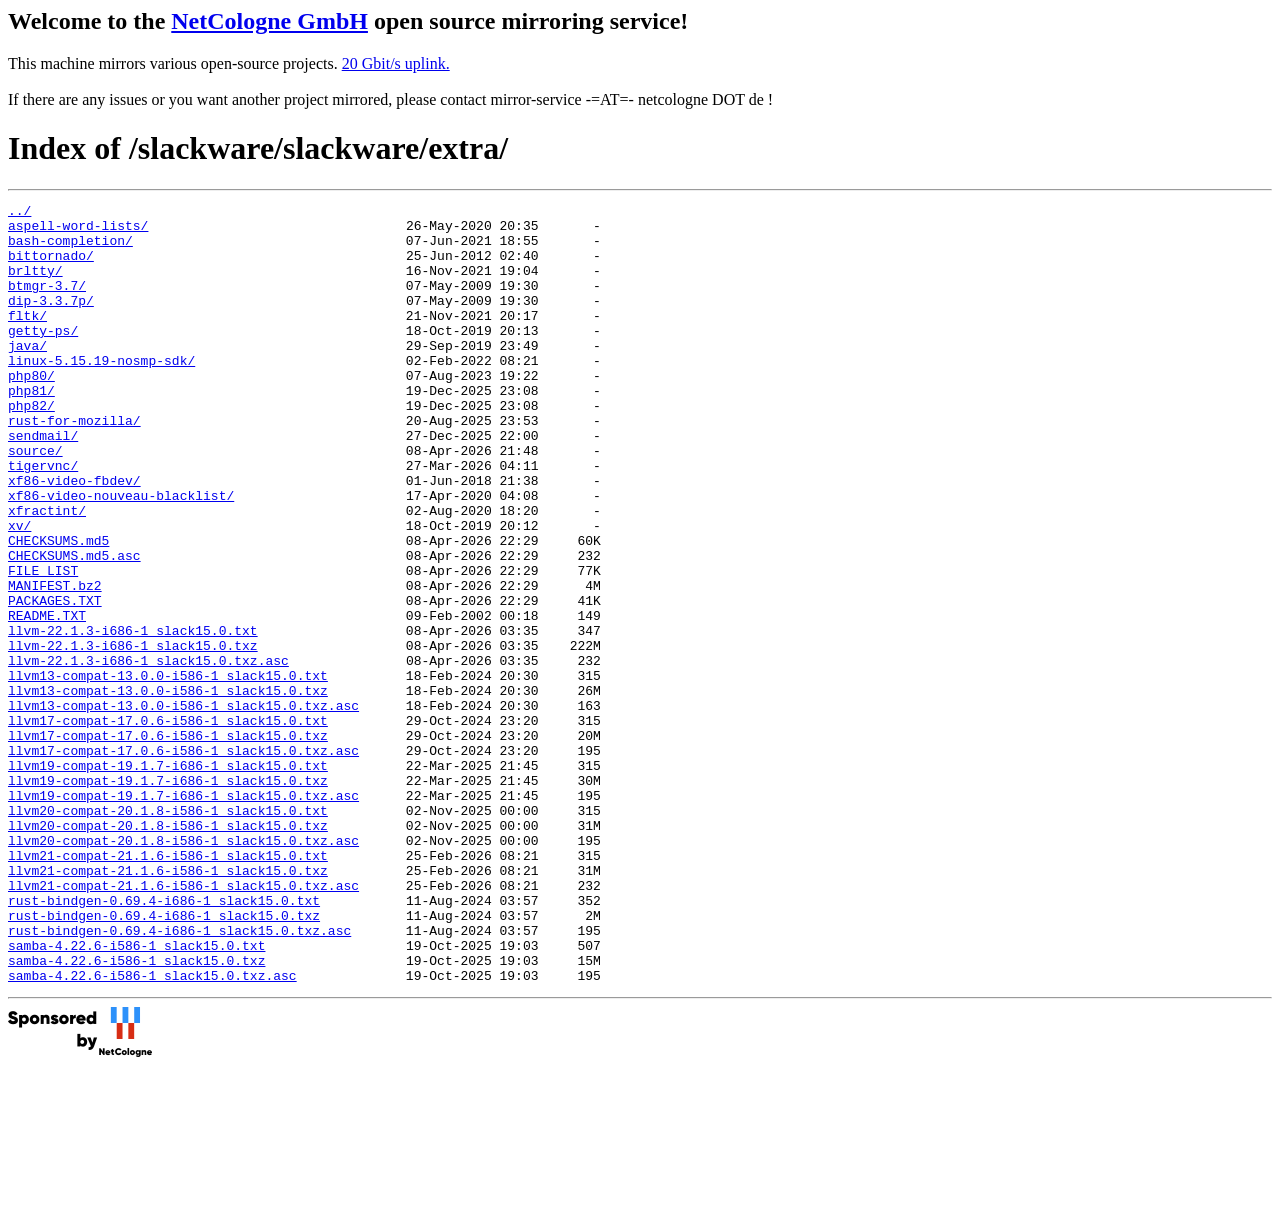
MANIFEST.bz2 (55, 663)
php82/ (31, 447)
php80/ (31, 411)
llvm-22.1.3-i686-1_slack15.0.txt (133, 717)
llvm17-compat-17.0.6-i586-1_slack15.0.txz (168, 843)
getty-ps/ (43, 357)
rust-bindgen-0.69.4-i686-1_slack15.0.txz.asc (179, 1077)
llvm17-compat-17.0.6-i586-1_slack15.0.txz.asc (183, 861)
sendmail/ (43, 483)
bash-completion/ (70, 249)
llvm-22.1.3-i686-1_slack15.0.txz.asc (148, 753)
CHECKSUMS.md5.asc (74, 627)
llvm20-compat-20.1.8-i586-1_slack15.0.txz (168, 951)
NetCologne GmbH (269, 21)
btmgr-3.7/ (47, 303)
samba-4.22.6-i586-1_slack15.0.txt (136, 1095)
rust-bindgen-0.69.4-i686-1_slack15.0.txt (164, 1041)
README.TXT (47, 699)
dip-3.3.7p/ (51, 321)
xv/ (19, 591)
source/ (35, 501)
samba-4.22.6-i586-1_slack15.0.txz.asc (152, 1131)
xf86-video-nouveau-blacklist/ (121, 555)
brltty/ (35, 285)
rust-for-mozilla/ (74, 465)
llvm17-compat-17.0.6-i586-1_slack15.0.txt (168, 825)
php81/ (31, 429)
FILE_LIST (43, 645)
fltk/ (27, 339)
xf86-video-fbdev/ (74, 537)
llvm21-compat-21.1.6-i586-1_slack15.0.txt (168, 987)
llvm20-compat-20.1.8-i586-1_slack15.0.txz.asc (183, 969)
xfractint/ (47, 573)
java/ (27, 375)
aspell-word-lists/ (78, 231)
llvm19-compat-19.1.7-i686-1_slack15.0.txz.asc (183, 915)
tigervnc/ (43, 519)
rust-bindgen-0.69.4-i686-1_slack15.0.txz (164, 1059)
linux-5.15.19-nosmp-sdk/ (101, 393)
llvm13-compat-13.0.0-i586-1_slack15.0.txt (168, 771)
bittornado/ (51, 267)
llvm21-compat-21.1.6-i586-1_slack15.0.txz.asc (183, 1023)
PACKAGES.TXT (55, 681)
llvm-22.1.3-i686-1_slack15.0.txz (133, 735)
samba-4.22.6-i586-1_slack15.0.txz (136, 1113)
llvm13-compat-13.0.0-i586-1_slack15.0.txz (168, 789)
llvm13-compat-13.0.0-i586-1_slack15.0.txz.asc (183, 807)
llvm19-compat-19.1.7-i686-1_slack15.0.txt (168, 879)
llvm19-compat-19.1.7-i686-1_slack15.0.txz (168, 897)
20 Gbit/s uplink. (396, 63)
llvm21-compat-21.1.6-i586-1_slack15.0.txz (168, 1005)
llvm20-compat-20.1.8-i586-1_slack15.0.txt (168, 933)
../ (19, 213)
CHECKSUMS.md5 (58, 609)
